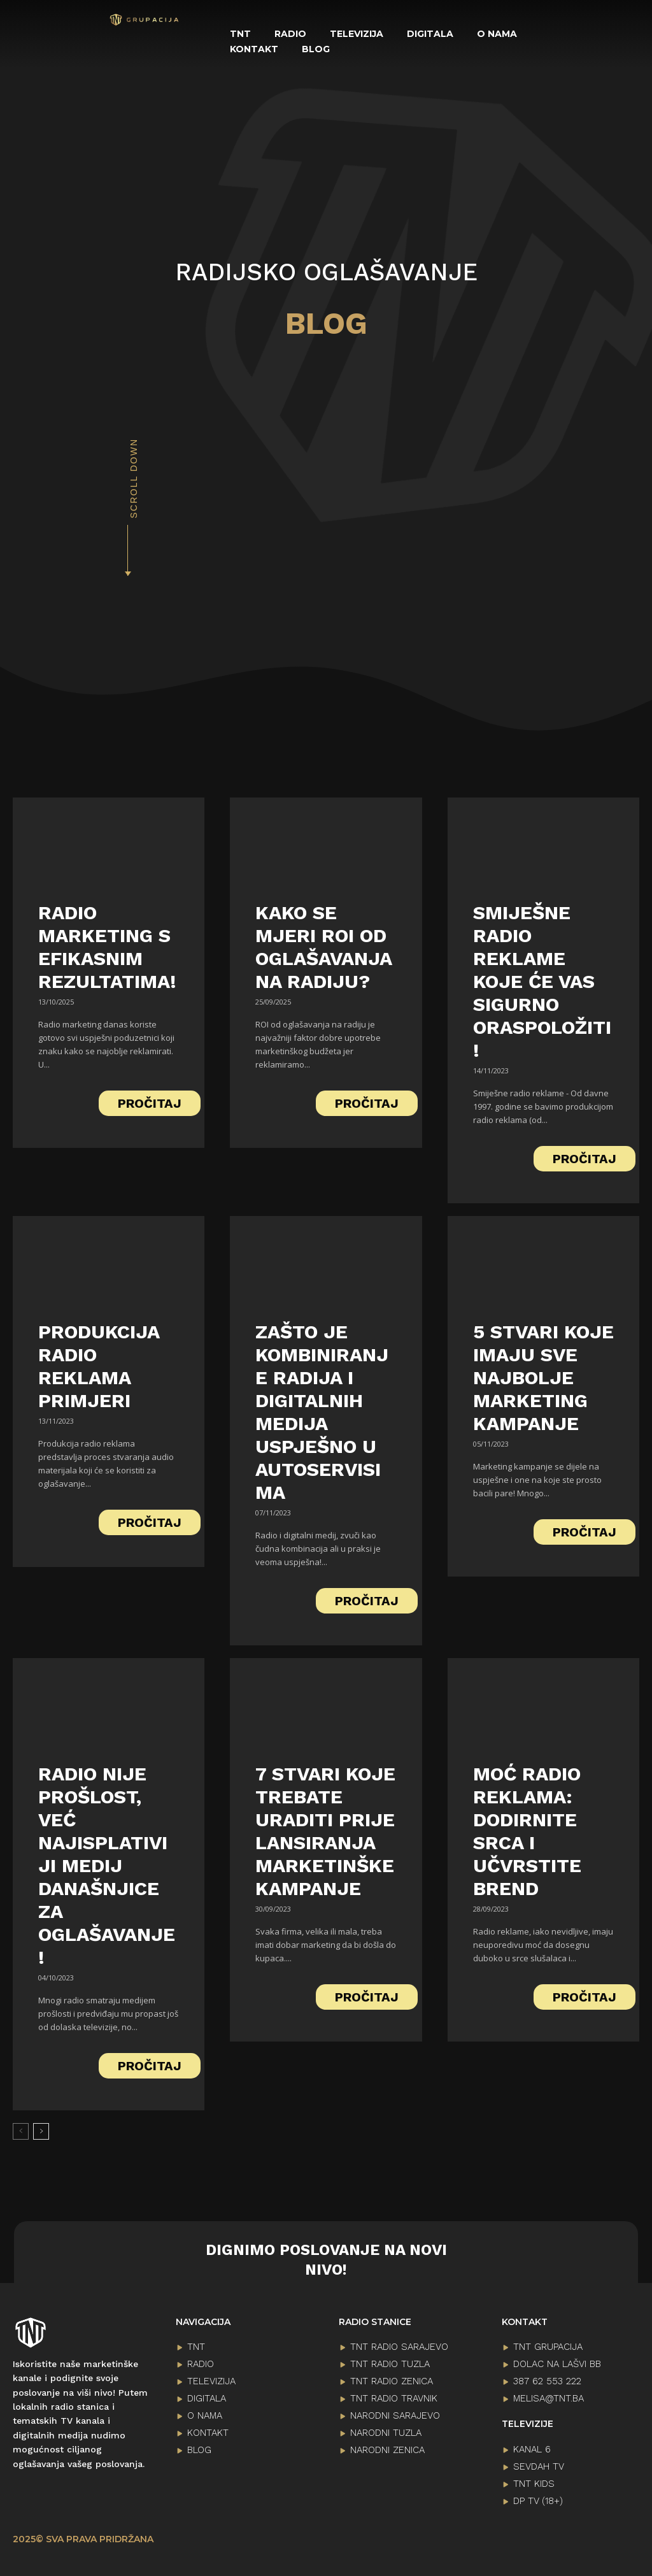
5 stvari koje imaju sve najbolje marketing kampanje (543, 1376)
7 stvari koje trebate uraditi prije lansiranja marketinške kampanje (325, 1829)
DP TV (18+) (538, 2499)
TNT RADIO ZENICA (391, 2379)
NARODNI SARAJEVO (395, 2413)
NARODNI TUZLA (386, 2430)
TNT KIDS (534, 2481)
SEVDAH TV (538, 2464)
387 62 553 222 (547, 2379)
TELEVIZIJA (211, 2379)
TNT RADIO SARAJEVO (399, 2345)
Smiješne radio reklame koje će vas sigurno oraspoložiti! (542, 979)
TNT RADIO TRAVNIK (393, 2396)
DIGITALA (206, 2396)
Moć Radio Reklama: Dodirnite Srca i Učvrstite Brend (527, 1829)
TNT (196, 2345)
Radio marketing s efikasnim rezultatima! (107, 945)
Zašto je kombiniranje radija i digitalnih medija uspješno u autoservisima (321, 1410)
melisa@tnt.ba (548, 2396)
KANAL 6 (532, 2447)
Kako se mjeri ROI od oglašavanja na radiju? (323, 945)
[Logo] (144, 20)
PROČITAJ (149, 1101)
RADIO (200, 2362)
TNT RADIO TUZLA (390, 2362)
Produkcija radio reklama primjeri (99, 1364)
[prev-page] (21, 2129)
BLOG (199, 2448)
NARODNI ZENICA (387, 2448)
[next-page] (41, 2129)
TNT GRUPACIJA (548, 2345)
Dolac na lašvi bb (557, 2362)
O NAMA (204, 2413)
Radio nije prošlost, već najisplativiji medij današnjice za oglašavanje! (106, 1863)
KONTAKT (208, 2430)
